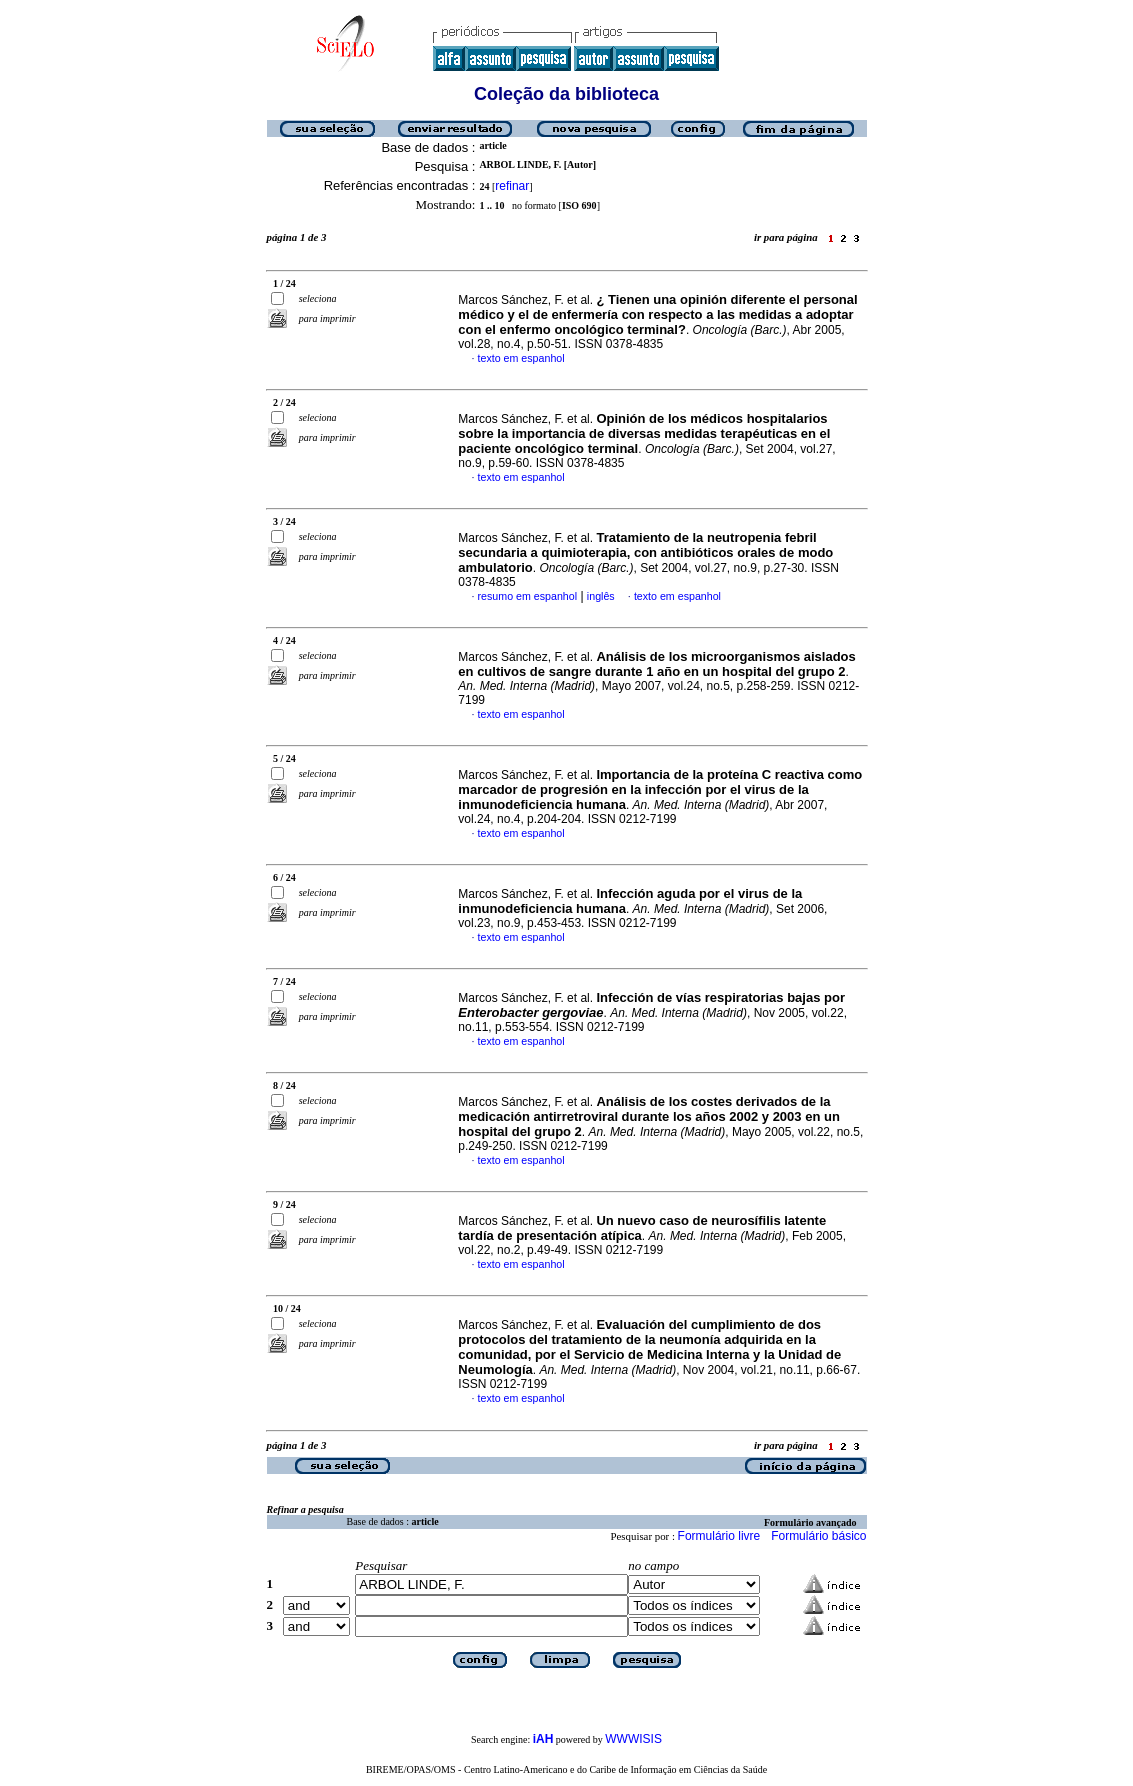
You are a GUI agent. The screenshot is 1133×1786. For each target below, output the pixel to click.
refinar (512, 186)
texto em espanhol (521, 358)
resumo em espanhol (528, 596)
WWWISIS (633, 1739)
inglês (601, 596)
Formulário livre (719, 1536)
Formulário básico (818, 1536)
